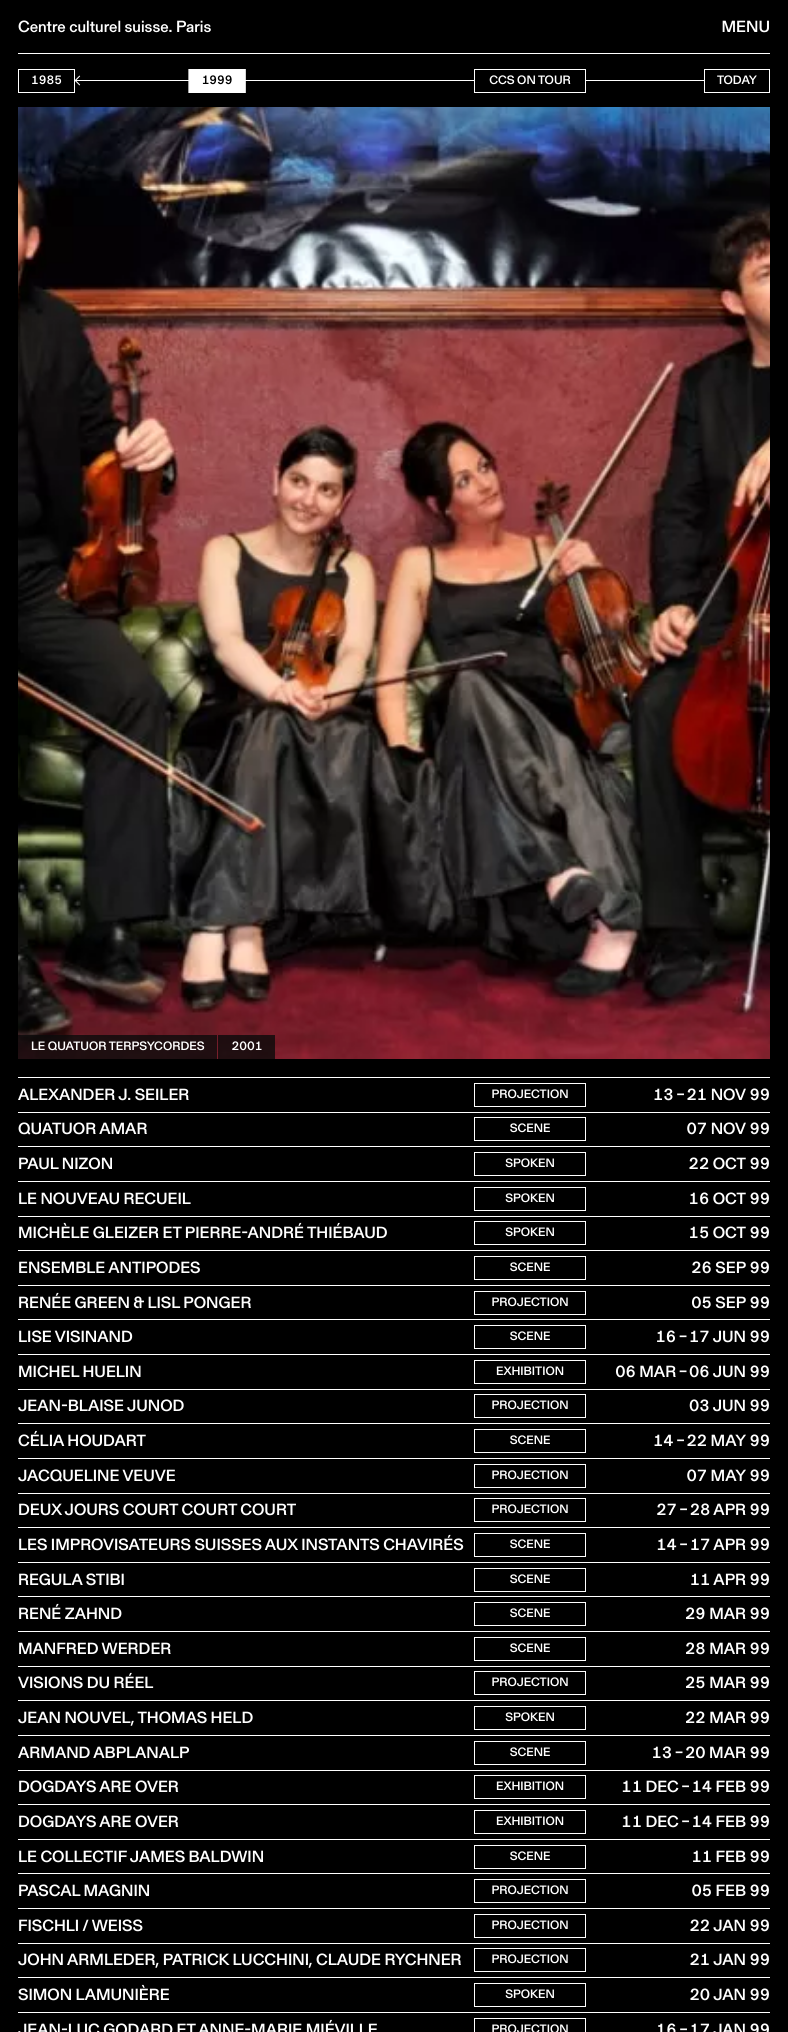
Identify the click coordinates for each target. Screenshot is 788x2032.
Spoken (530, 1167)
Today (737, 80)
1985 (46, 80)
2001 (246, 1046)
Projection (529, 1095)
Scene (530, 1131)
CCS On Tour (530, 80)
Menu (746, 26)
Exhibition (530, 1383)
